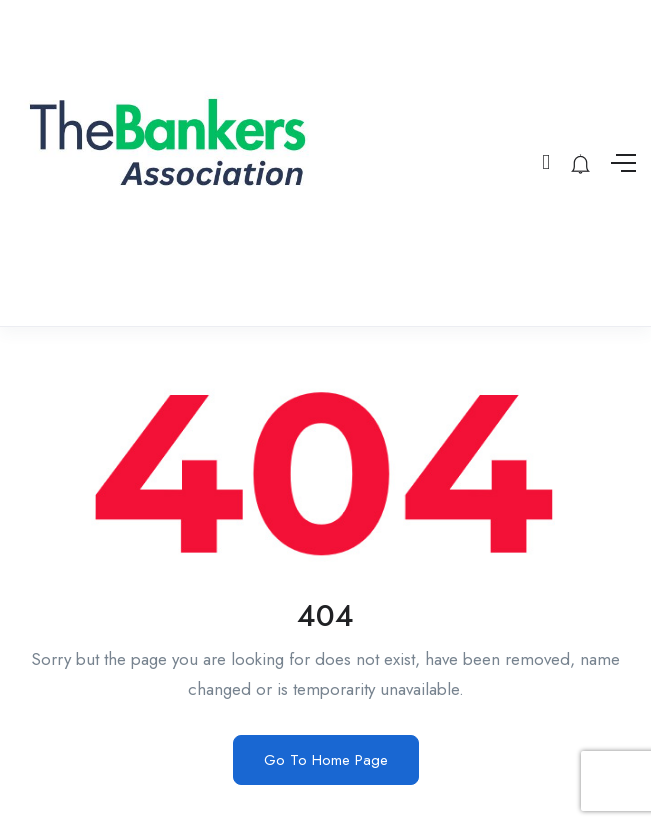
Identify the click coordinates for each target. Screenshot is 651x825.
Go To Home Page (326, 760)
